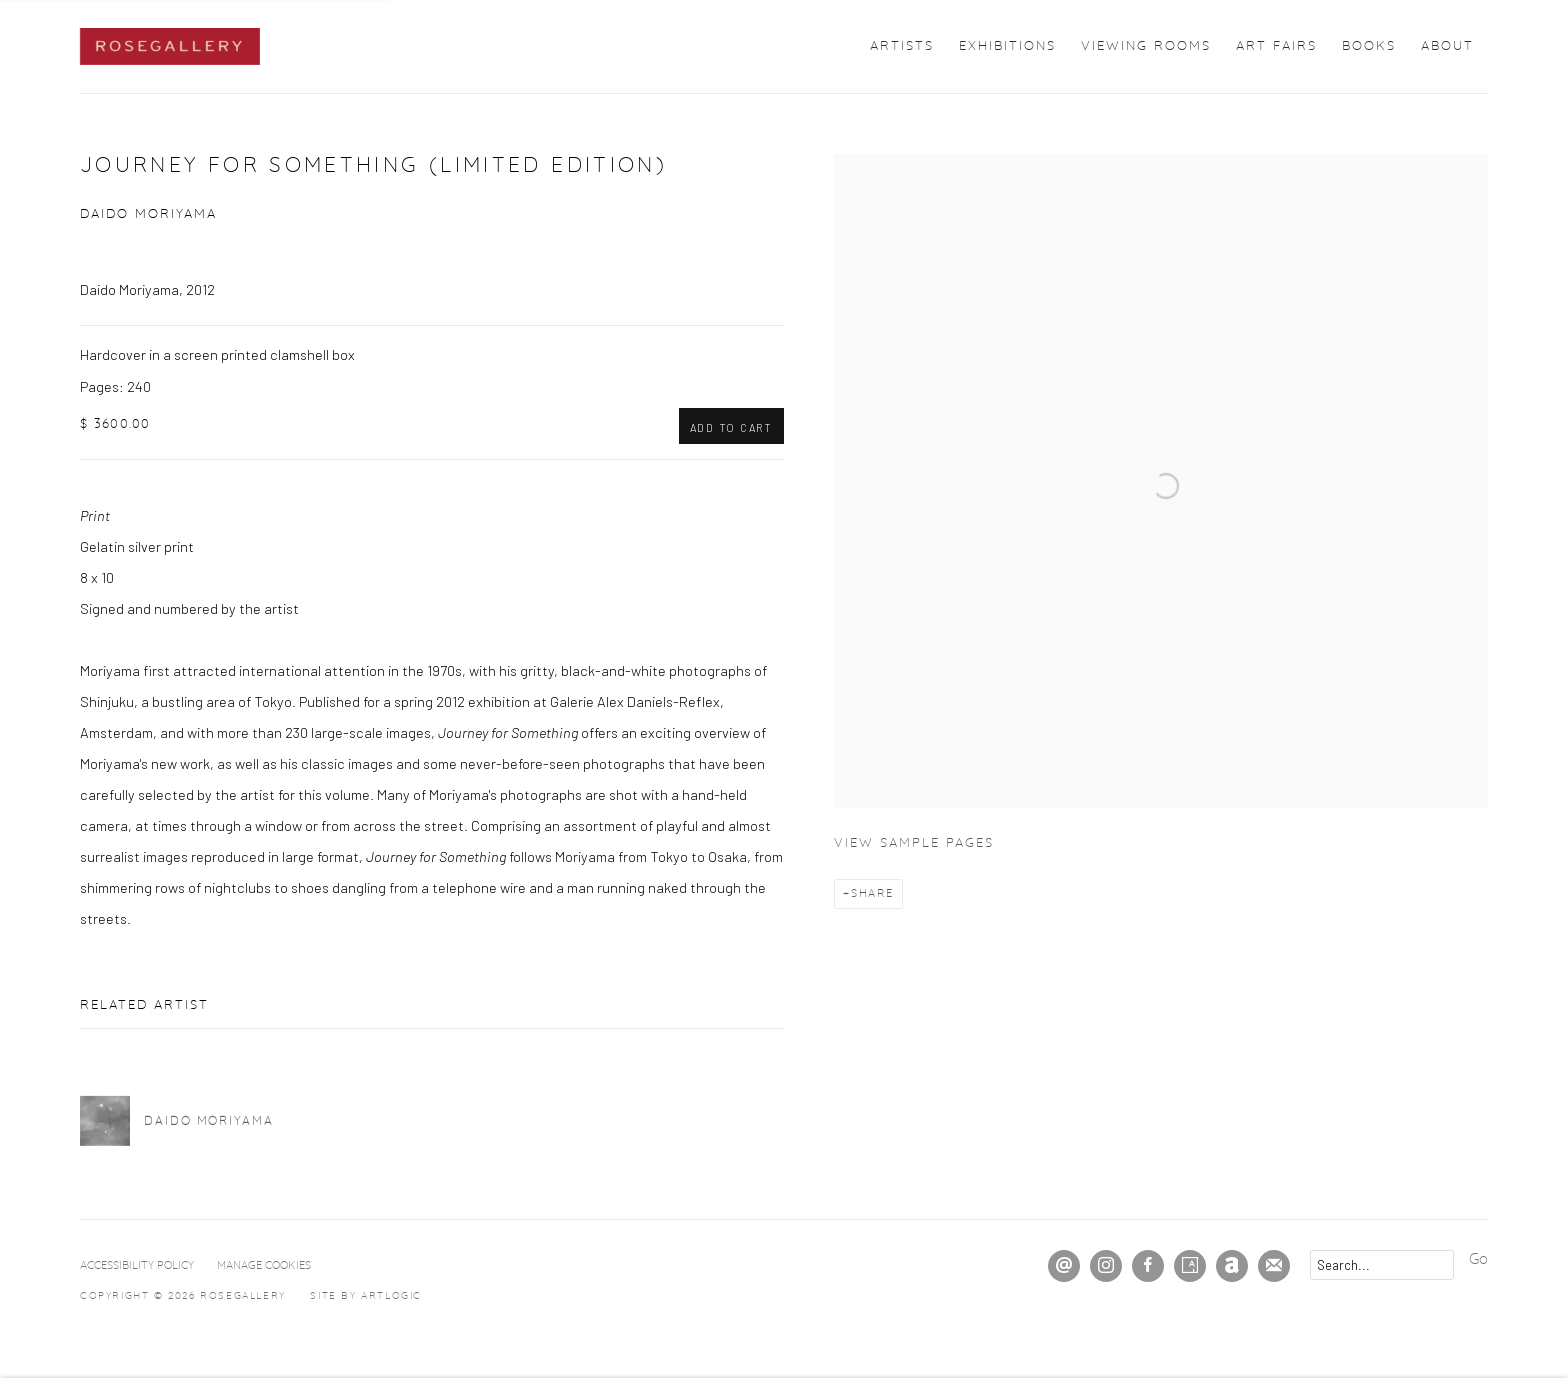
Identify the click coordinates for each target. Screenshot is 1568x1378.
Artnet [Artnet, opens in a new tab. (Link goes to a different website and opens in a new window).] (1232, 1266)
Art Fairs (1276, 46)
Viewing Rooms (1146, 46)
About (1447, 46)
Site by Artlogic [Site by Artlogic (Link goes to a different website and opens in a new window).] (366, 1296)
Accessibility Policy (137, 1265)
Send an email (1064, 1266)
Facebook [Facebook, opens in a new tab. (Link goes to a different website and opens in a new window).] (1148, 1266)
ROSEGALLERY (170, 46)
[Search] (1382, 1265)
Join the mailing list (1274, 1266)
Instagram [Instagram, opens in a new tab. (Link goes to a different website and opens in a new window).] (1106, 1266)
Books (1369, 46)
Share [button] (872, 893)
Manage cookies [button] (264, 1265)
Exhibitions (1007, 46)
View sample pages (914, 843)
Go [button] (1478, 1259)
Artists (902, 46)
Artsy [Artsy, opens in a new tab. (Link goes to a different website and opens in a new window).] (1190, 1266)
